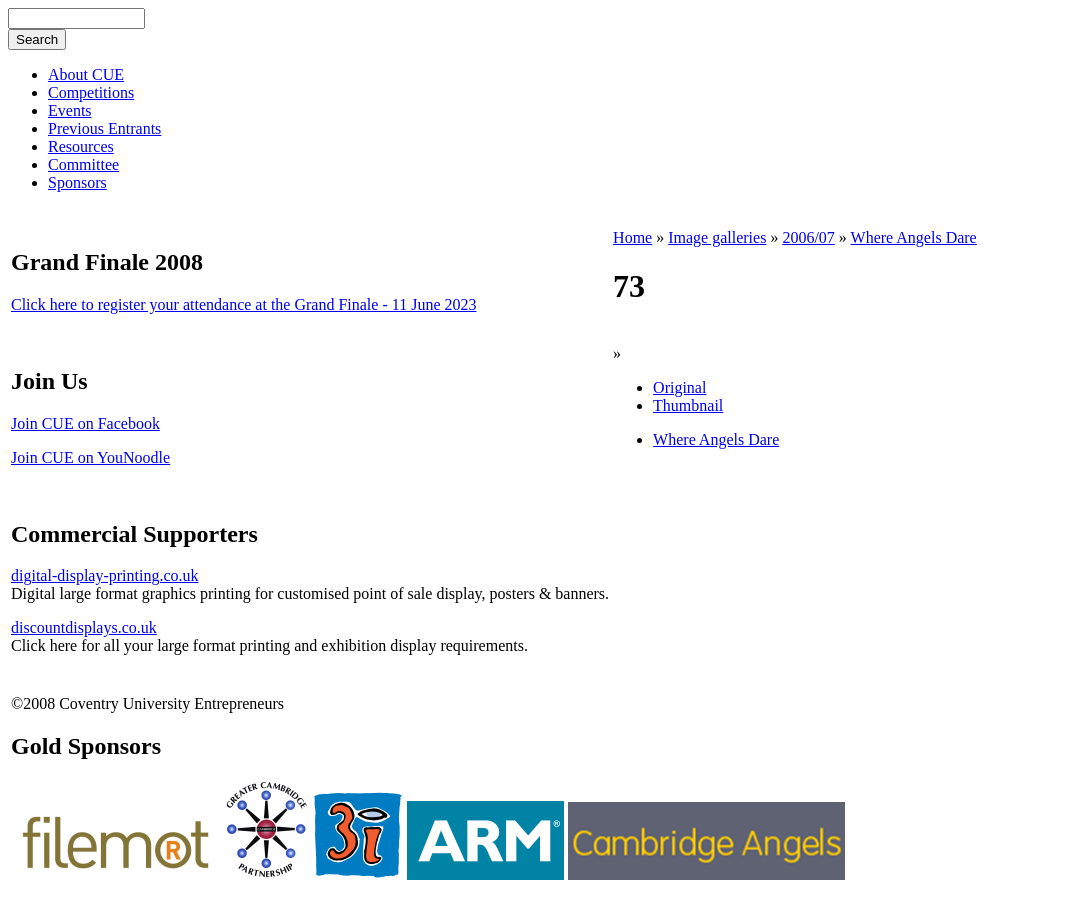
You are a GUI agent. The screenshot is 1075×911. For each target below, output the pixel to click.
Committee (83, 164)
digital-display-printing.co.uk (105, 575)
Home (632, 237)
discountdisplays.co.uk (84, 627)
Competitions (91, 92)
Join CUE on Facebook (85, 423)
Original (679, 387)
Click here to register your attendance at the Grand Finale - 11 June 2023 (243, 304)
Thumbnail (688, 405)
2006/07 (808, 237)
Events (70, 110)
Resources (81, 146)
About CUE (86, 74)
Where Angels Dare (914, 237)
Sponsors (77, 182)
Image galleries (717, 237)
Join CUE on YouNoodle (90, 457)
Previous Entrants (104, 128)
